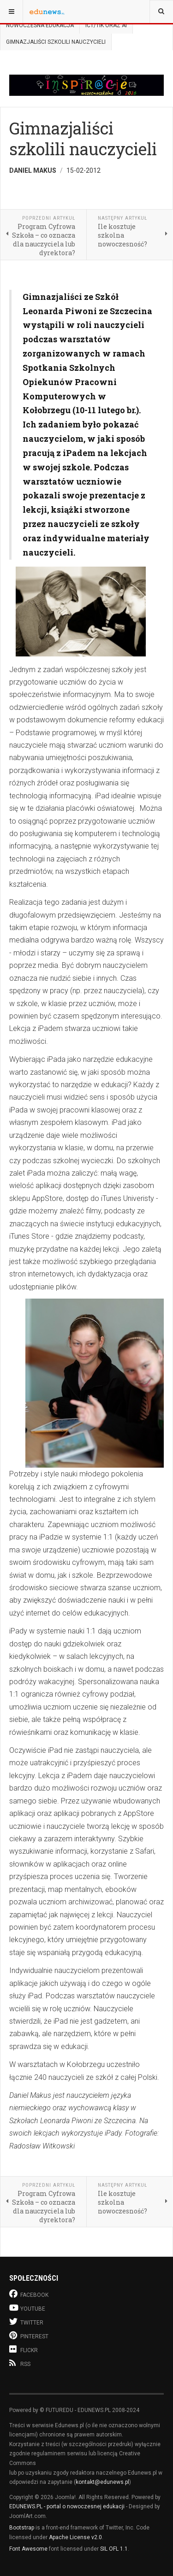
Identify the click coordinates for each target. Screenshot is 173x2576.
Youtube (27, 2307)
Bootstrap (21, 2527)
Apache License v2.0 (75, 2537)
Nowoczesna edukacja (40, 25)
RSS (19, 2363)
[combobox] (161, 11)
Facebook (28, 2293)
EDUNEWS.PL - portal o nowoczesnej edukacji (67, 2506)
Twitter (26, 2321)
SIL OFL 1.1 (114, 2549)
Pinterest (28, 2335)
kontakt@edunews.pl (102, 2482)
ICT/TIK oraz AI (106, 25)
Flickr (23, 2349)
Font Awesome (28, 2549)
